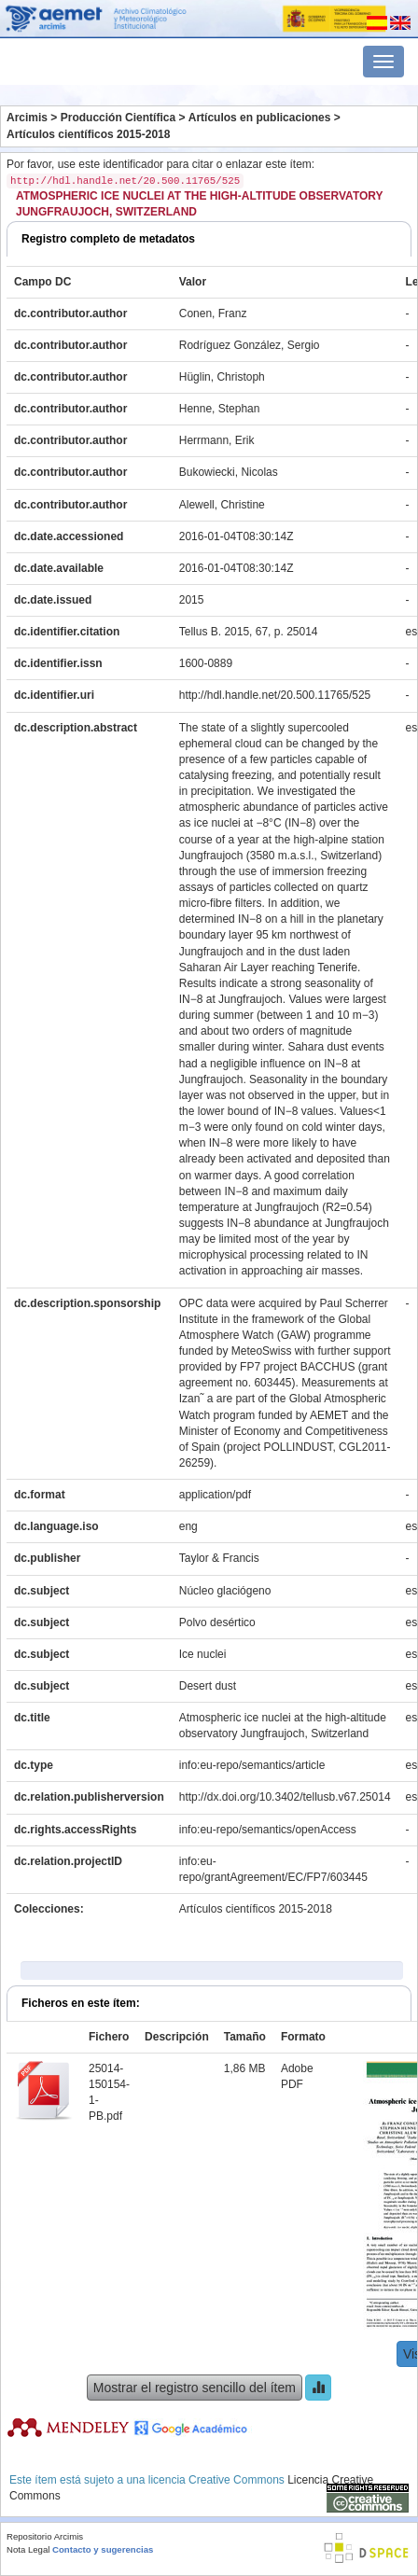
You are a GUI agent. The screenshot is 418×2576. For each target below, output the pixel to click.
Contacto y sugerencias (102, 2549)
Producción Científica (118, 117)
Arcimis (27, 117)
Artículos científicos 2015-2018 (88, 134)
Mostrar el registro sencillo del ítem (194, 2387)
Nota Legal (28, 2549)
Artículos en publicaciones (259, 117)
